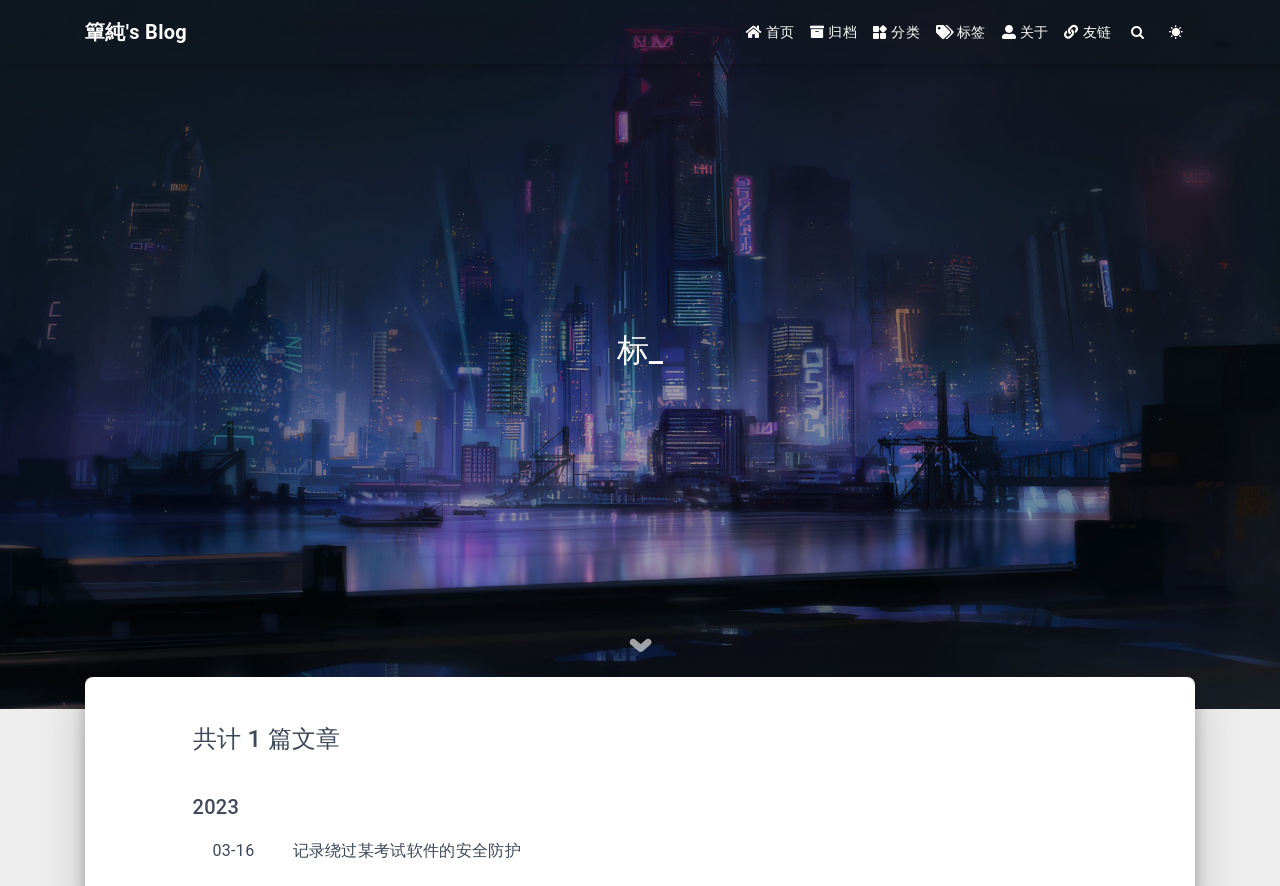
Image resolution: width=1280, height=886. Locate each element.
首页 (770, 32)
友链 (1087, 32)
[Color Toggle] (1176, 32)
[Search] (1138, 32)
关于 (1025, 32)
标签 (961, 32)
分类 (896, 32)
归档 (833, 32)
